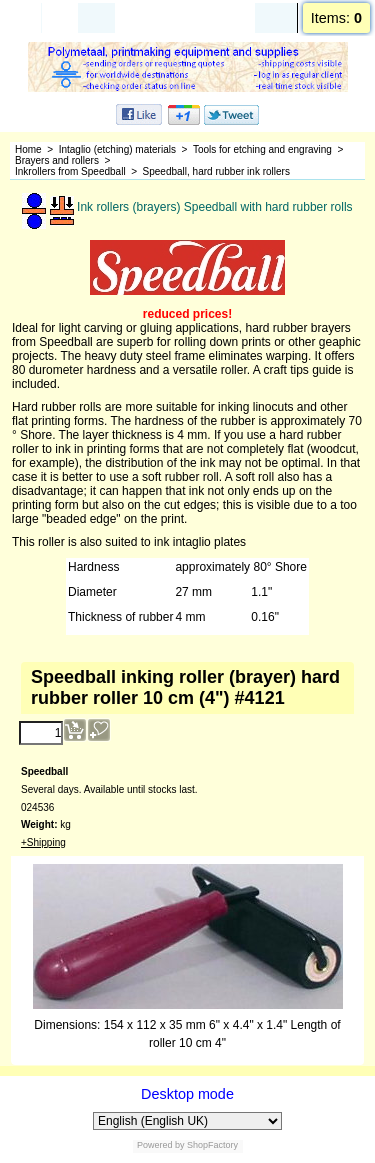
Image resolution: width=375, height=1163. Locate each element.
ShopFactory (212, 1145)
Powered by (161, 1145)
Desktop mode (187, 1094)
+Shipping (43, 842)
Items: (336, 18)
